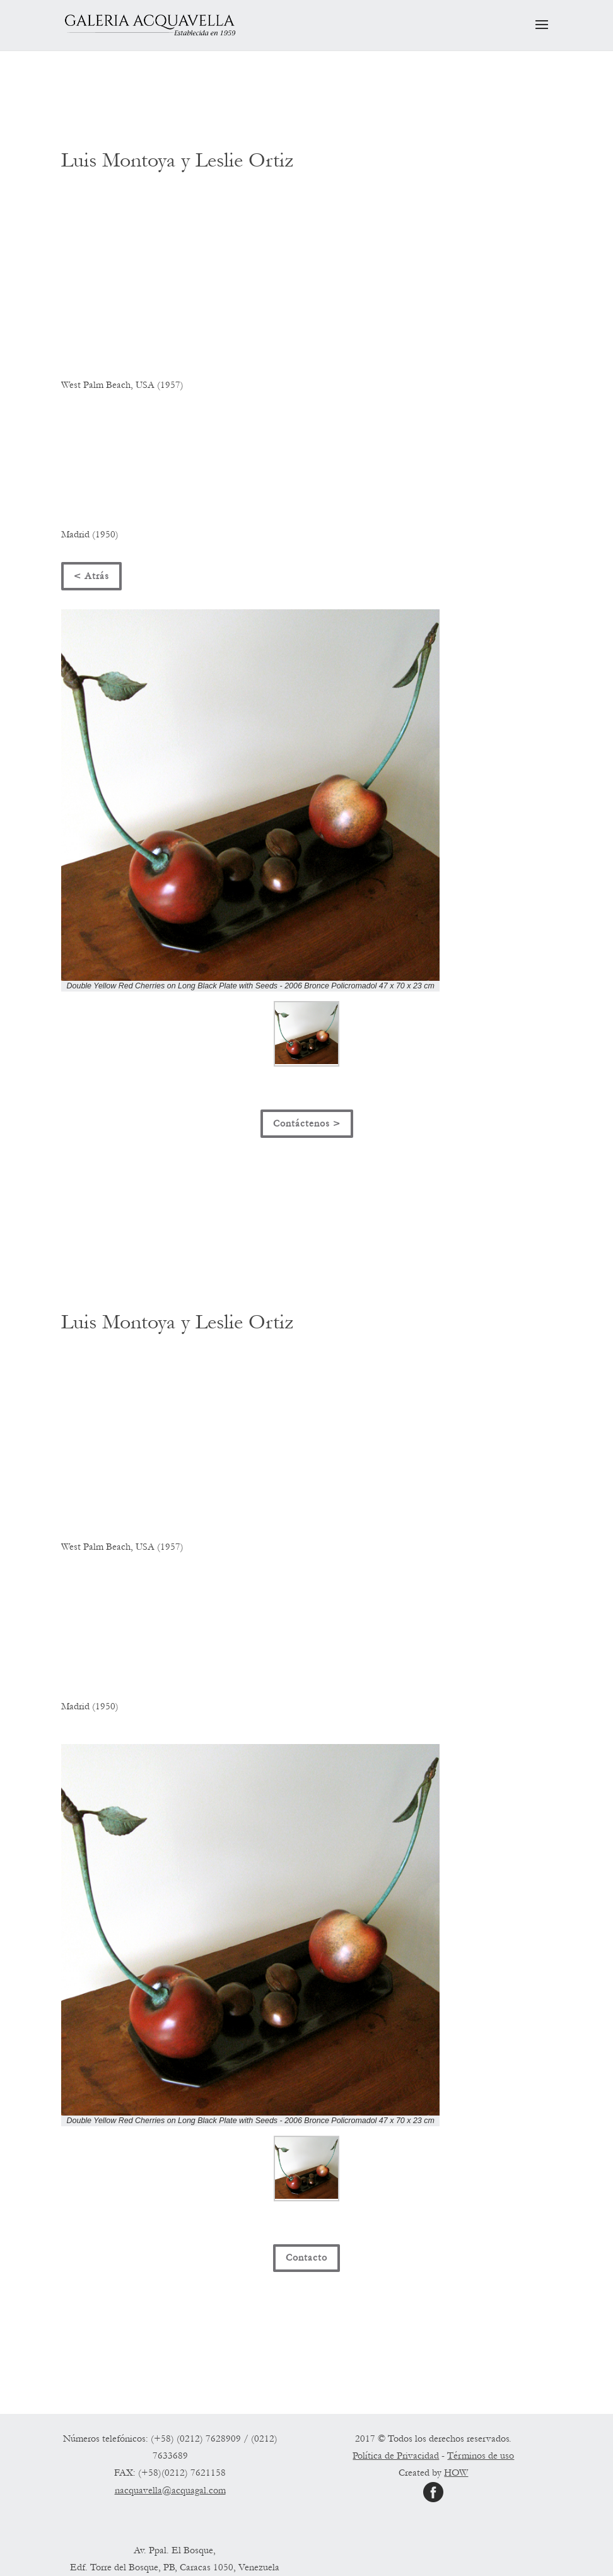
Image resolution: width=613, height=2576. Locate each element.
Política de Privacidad (396, 2455)
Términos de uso (480, 2455)
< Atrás (91, 576)
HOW (456, 2472)
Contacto (306, 2257)
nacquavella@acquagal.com (170, 2490)
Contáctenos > (307, 1123)
